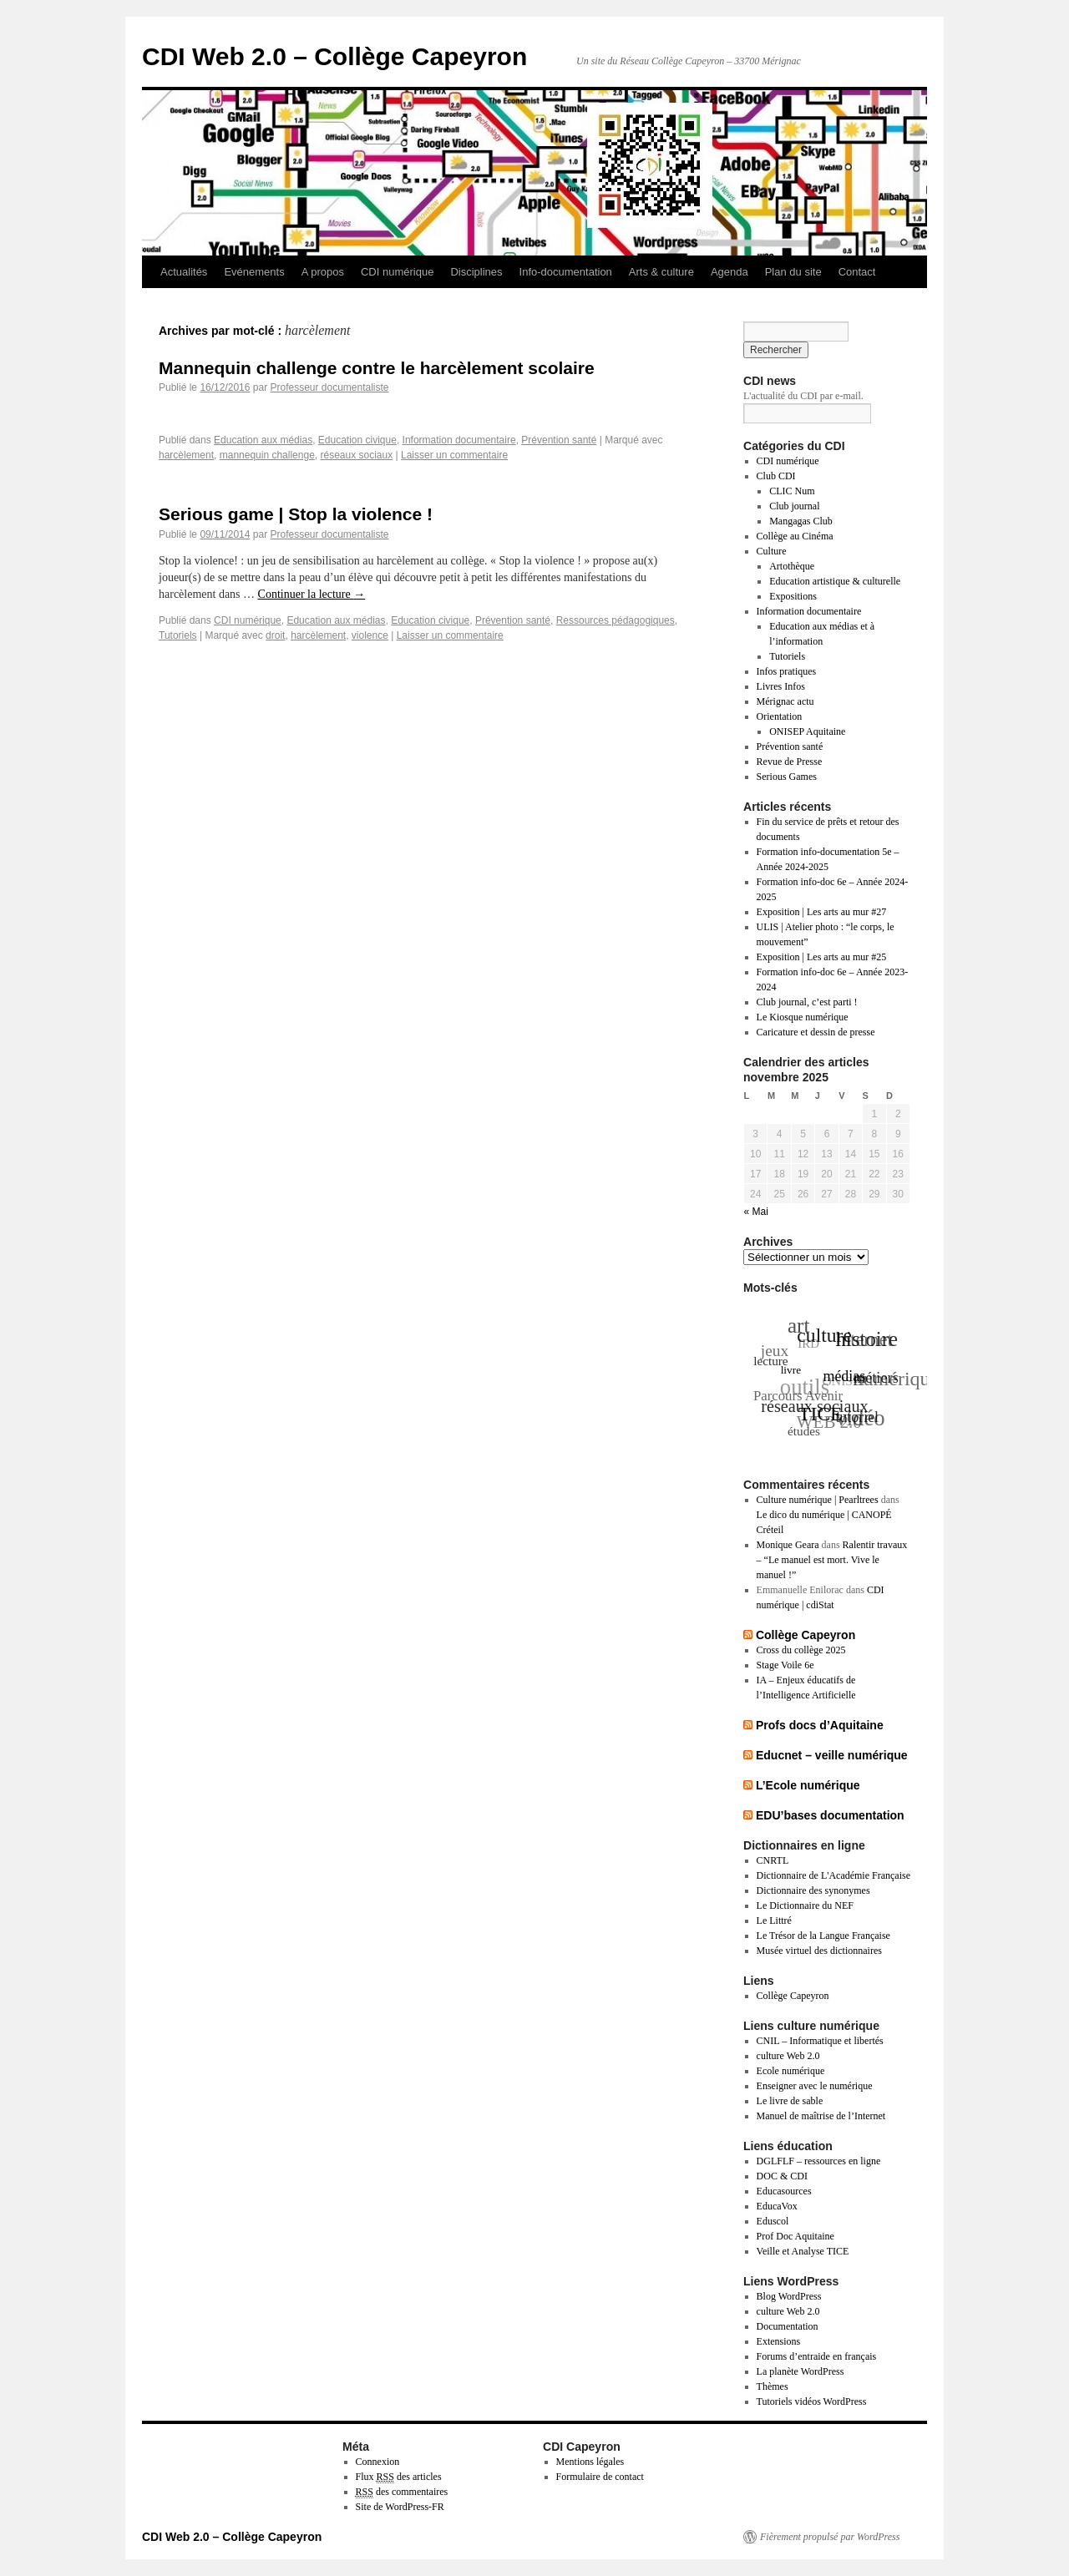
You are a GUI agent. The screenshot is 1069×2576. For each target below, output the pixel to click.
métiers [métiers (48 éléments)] (876, 1377)
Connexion (378, 2461)
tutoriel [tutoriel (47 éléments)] (857, 1416)
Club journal (794, 506)
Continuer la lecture (312, 594)
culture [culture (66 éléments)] (825, 1334)
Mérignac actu (785, 701)
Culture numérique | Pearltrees (818, 1500)
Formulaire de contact (600, 2476)
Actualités (183, 272)
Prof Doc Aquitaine (795, 2236)
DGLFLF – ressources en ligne (819, 2161)
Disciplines (476, 272)
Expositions (793, 596)
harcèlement (186, 455)
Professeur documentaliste (329, 387)
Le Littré (774, 1920)
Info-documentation (565, 272)
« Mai (756, 1211)
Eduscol (773, 2221)
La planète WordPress (800, 2371)
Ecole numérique (791, 2071)
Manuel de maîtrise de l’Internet (821, 2116)
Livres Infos (781, 686)
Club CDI (776, 476)
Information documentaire (459, 440)
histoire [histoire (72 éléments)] (867, 1338)
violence (370, 635)
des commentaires (402, 2492)
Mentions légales (590, 2461)
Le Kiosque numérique (803, 1017)
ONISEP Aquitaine (807, 731)
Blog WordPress (789, 2296)
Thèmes (772, 2386)
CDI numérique (397, 272)
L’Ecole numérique (808, 1785)
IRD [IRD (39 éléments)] (807, 1345)
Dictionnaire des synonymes (813, 1890)
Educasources (784, 2191)
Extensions (779, 2341)
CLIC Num (791, 491)
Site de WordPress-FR (400, 2507)
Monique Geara (788, 1545)
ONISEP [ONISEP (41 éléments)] (844, 1382)
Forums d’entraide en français (817, 2356)
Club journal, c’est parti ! (807, 1002)
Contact (857, 272)
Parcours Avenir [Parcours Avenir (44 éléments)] (797, 1396)
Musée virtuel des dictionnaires (819, 1950)
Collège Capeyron (805, 1635)
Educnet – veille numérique (832, 1755)
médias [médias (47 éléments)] (845, 1374)
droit (275, 635)
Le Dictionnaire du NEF (805, 1905)
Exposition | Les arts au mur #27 (822, 912)
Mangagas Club (801, 521)
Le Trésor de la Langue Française (823, 1935)
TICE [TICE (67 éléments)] (822, 1412)
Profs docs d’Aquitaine (820, 1725)
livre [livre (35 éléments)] (792, 1368)
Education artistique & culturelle (834, 581)
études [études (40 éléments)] (804, 1431)
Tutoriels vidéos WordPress (812, 2401)
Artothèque (791, 566)
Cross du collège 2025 (801, 1650)
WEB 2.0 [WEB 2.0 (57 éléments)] (828, 1422)
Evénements (254, 272)
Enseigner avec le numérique (815, 2086)
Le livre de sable (790, 2101)
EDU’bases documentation (830, 1815)
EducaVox (777, 2206)
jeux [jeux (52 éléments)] (774, 1351)
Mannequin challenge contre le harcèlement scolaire (377, 367)
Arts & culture (661, 272)
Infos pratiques (787, 671)
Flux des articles (399, 2477)
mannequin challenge (267, 455)
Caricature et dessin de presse (816, 1032)
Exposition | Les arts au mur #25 (822, 957)
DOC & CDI (782, 2176)
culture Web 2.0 (788, 2056)
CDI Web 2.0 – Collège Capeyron (334, 56)
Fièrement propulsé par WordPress (829, 2537)
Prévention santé (558, 440)
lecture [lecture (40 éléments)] (771, 1361)
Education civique (357, 440)
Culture (772, 551)
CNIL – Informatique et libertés (820, 2041)
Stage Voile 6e (785, 1665)
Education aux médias (263, 440)
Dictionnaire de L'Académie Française (833, 1875)
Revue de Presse (790, 761)
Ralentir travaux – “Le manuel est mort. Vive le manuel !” (832, 1560)
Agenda (729, 272)
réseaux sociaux (356, 455)
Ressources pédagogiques (615, 620)
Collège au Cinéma (795, 536)
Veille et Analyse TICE (803, 2251)
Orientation (780, 716)
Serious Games (787, 776)
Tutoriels (178, 635)
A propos (322, 272)
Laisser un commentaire (454, 455)
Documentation (787, 2326)
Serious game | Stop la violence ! (296, 514)
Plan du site (793, 272)
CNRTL (773, 1860)
